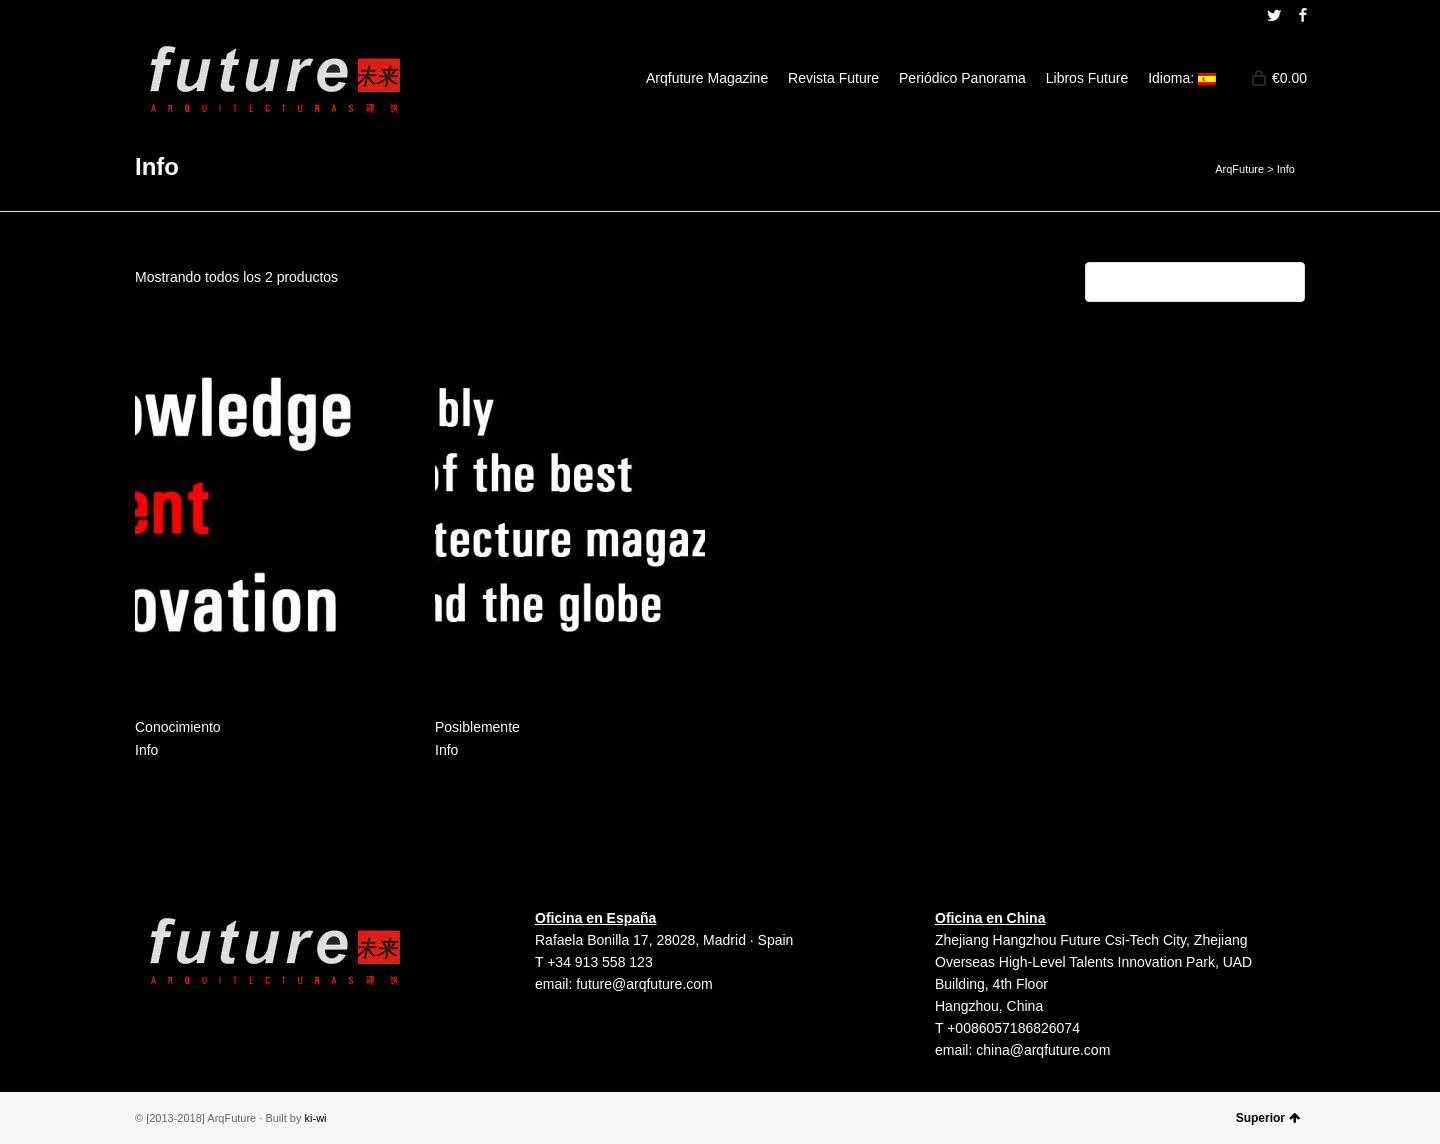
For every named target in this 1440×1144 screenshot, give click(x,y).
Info (146, 750)
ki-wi (316, 1118)
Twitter (1274, 15)
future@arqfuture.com (644, 984)
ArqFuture (1239, 169)
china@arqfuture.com (1043, 1050)
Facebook (1303, 15)
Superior (1268, 1118)
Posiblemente (477, 727)
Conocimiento (178, 727)
